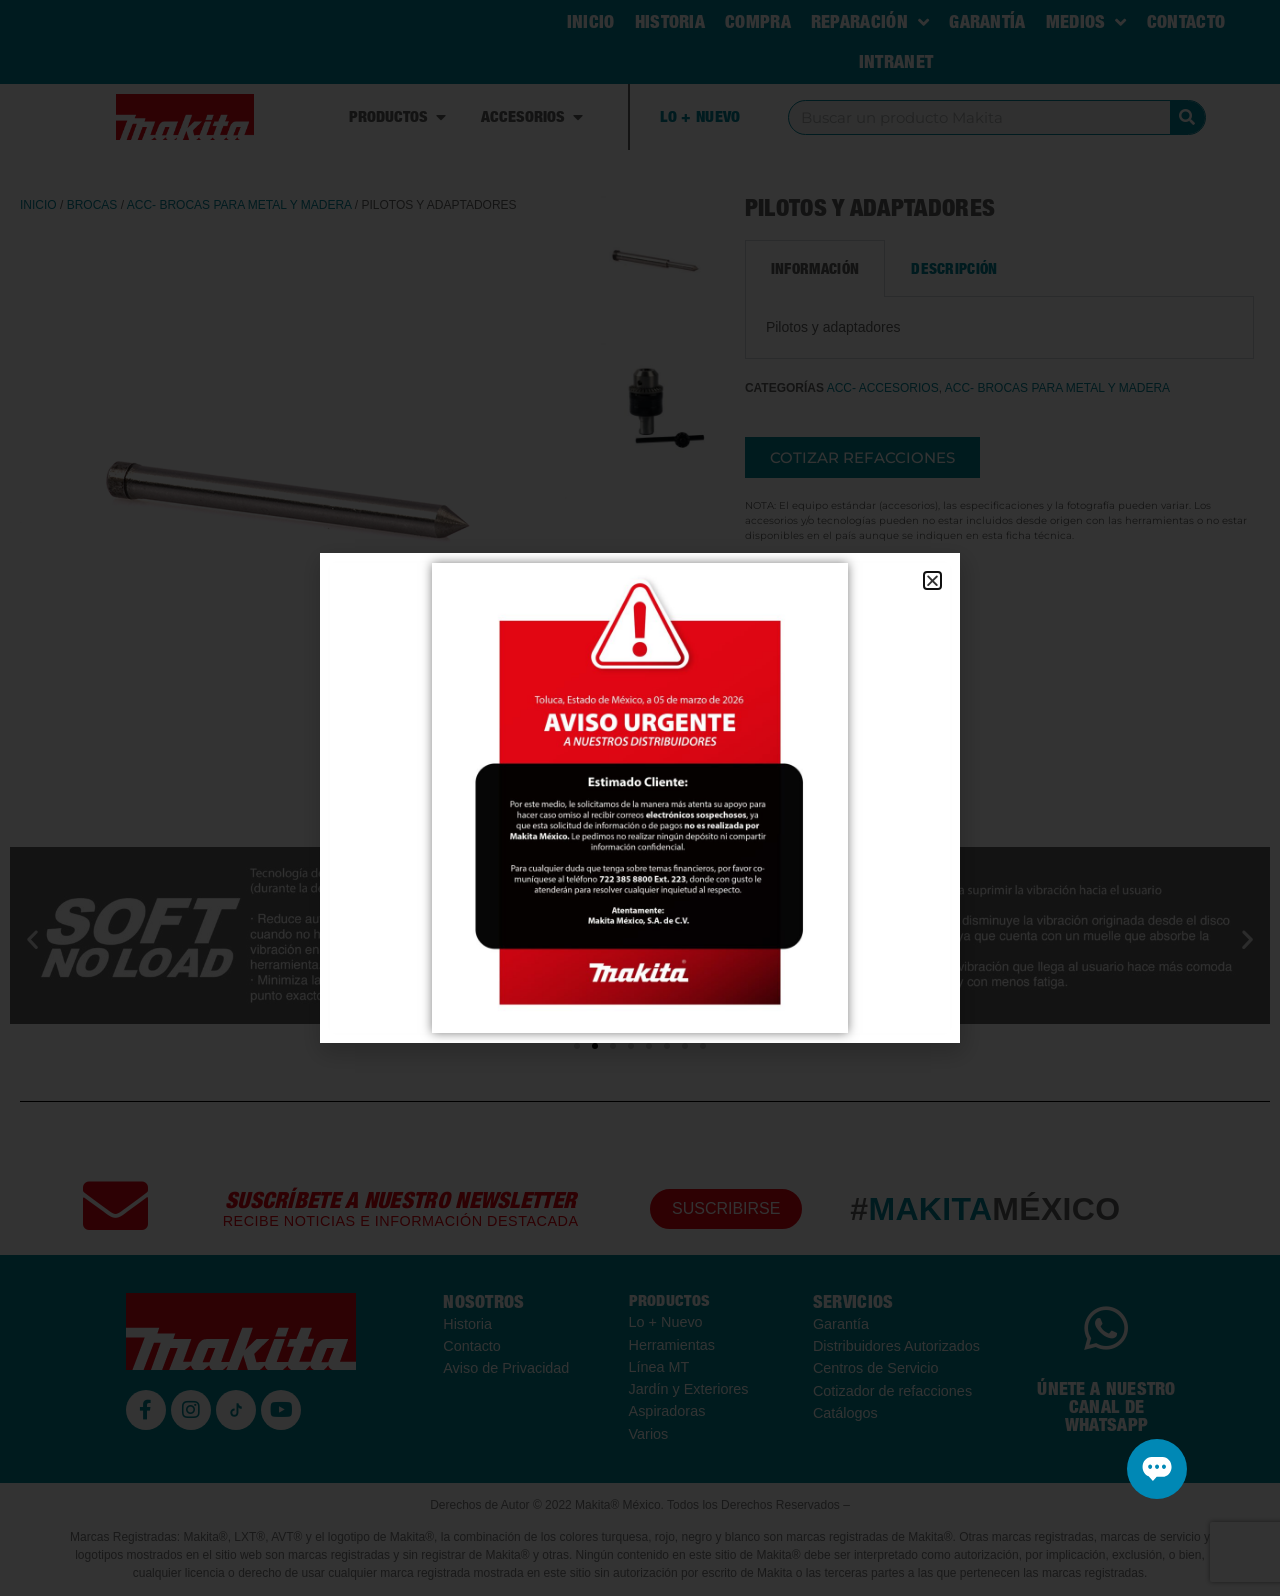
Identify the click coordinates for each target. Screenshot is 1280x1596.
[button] (932, 580)
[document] (640, 798)
